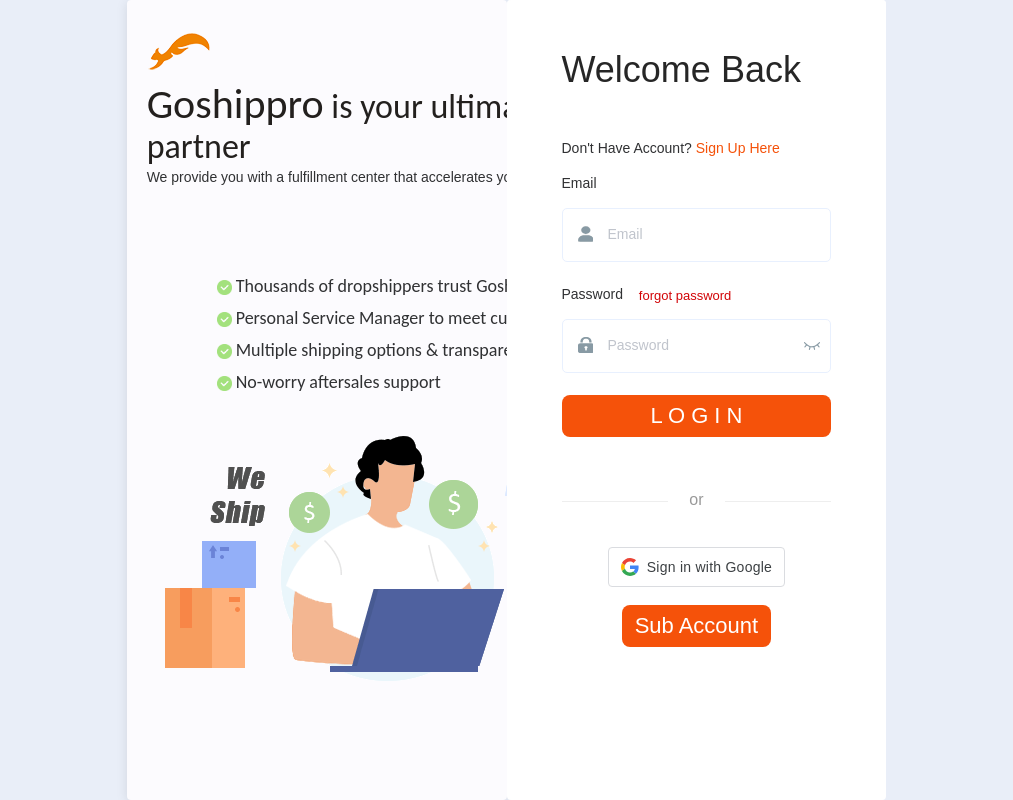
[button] (696, 567)
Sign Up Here (738, 148)
